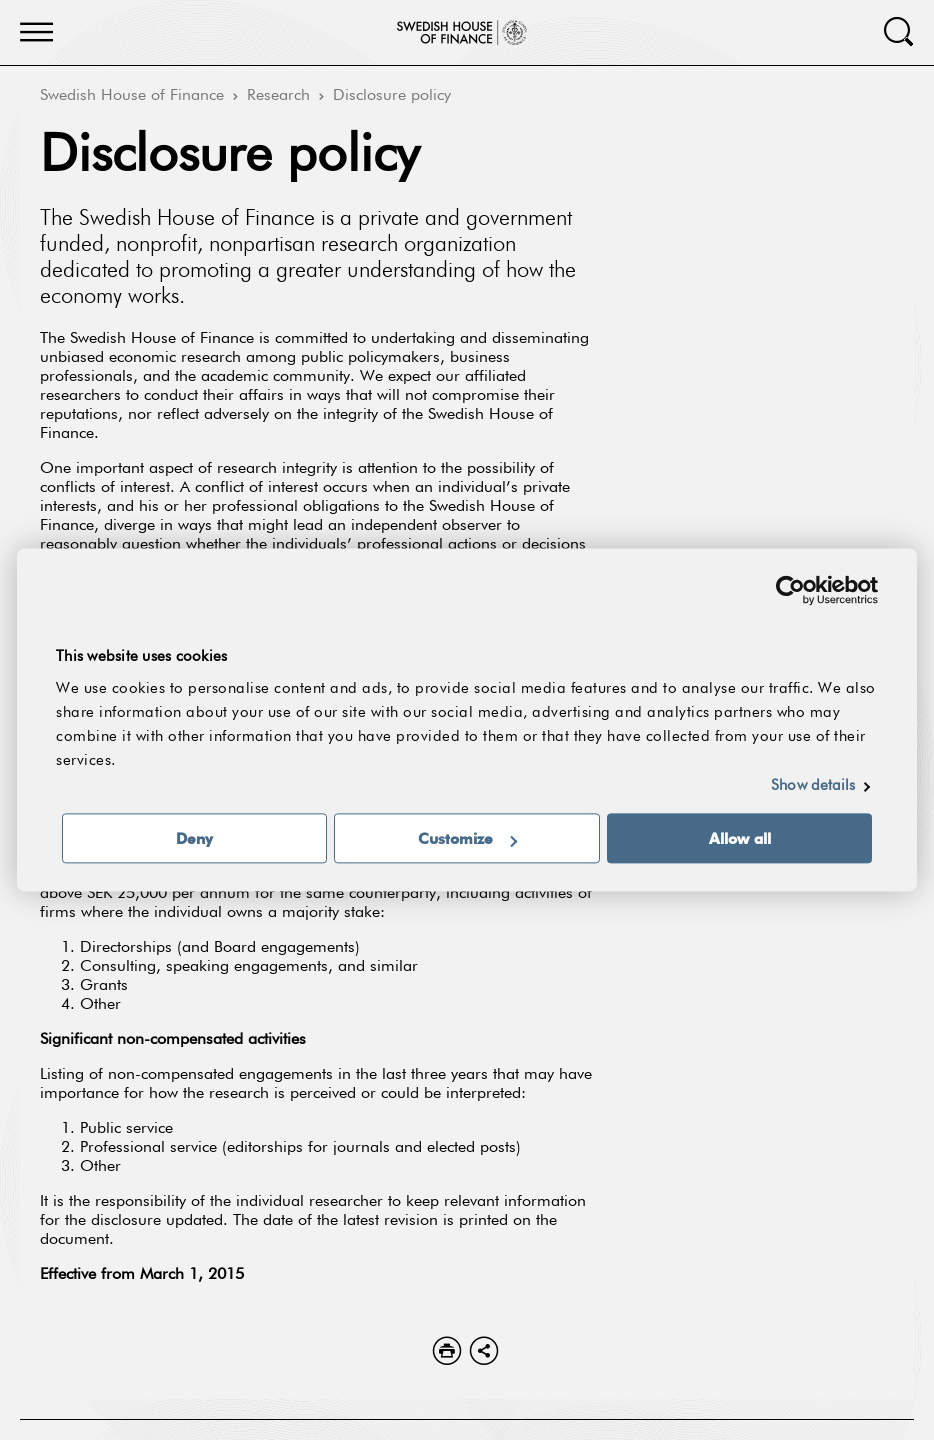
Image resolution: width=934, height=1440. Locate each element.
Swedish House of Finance (132, 96)
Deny (194, 839)
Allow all (740, 839)
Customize (467, 839)
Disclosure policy (392, 96)
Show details (813, 786)
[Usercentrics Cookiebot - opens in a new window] (790, 590)
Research (278, 96)
